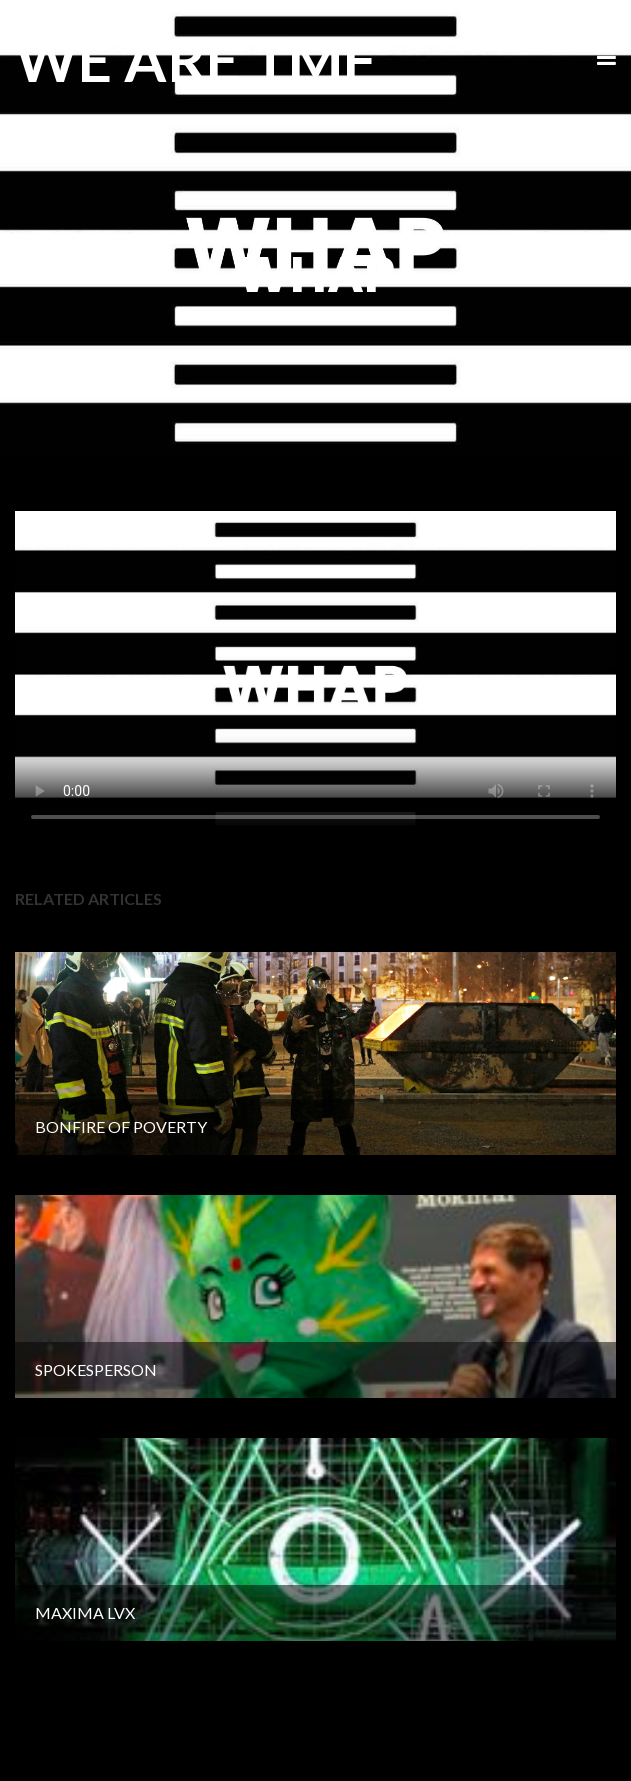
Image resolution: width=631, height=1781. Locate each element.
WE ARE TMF (195, 59)
